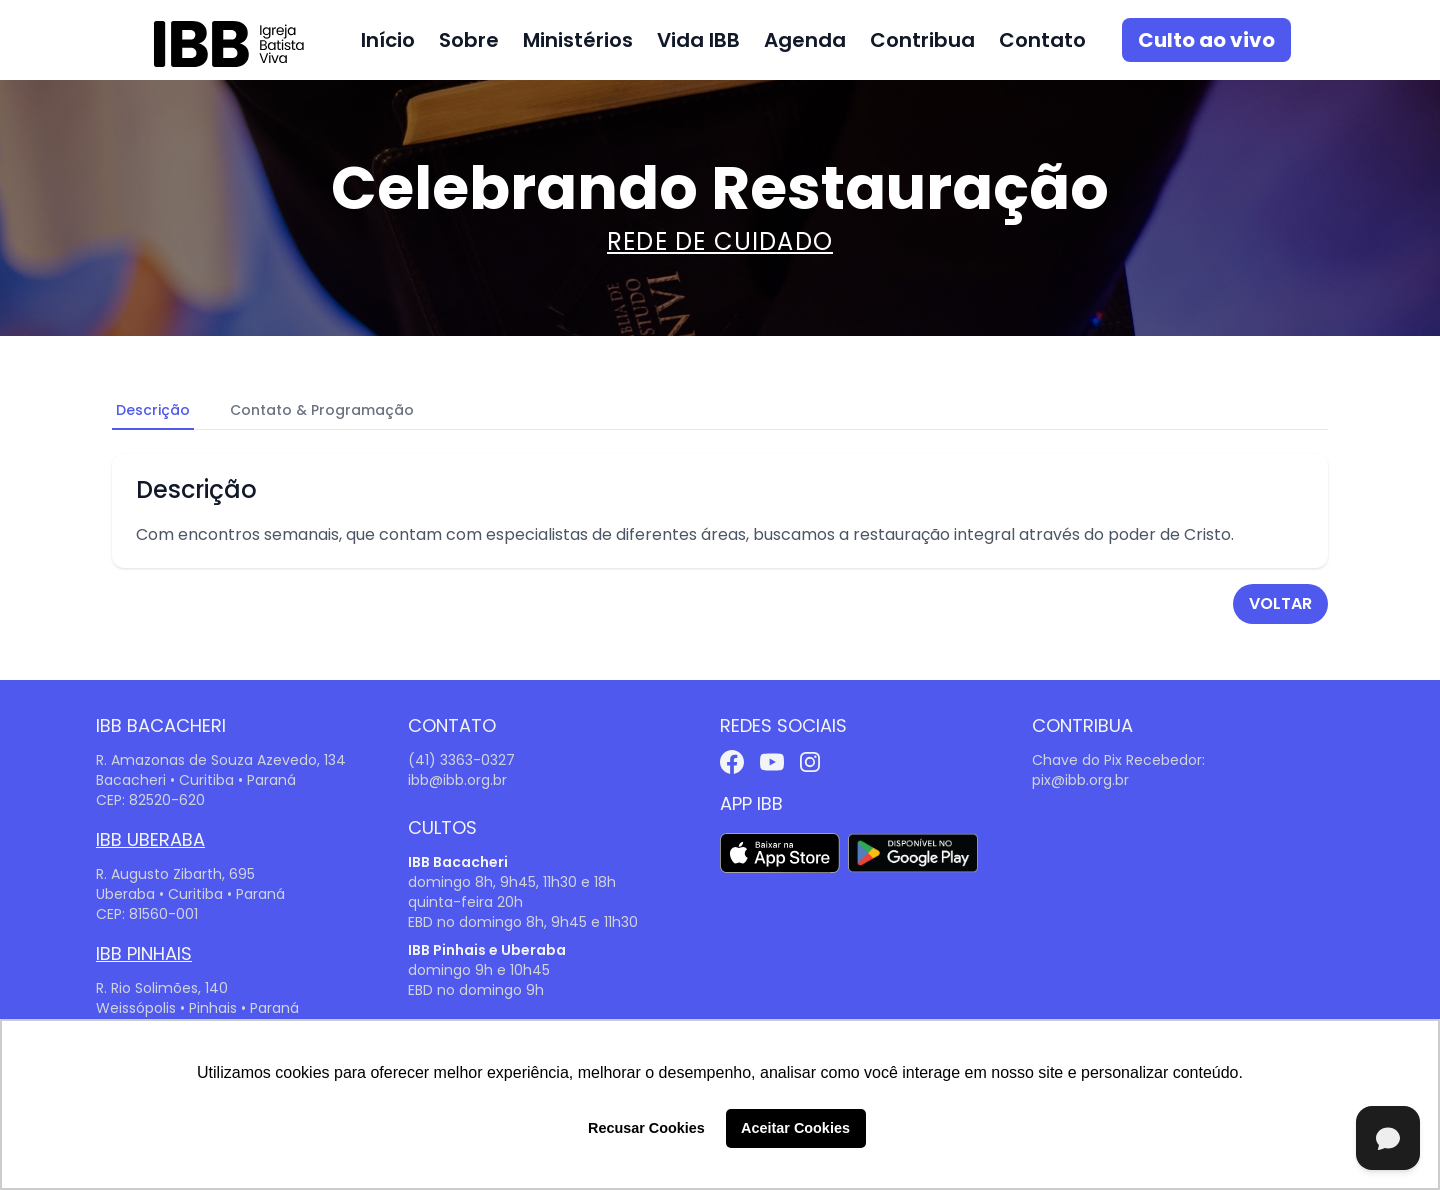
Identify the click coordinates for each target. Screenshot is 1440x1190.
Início (388, 40)
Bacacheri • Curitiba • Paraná (196, 780)
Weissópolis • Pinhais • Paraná (197, 1008)
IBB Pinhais (144, 953)
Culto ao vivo (1206, 40)
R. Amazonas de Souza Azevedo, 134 (221, 760)
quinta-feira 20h (465, 902)
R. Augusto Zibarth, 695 (175, 874)
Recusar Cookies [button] (646, 1128)
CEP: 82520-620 (150, 800)
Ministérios (578, 40)
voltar (1280, 603)
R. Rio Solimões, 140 (162, 988)
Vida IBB (698, 40)
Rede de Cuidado (720, 241)
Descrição (153, 410)
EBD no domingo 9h (476, 990)
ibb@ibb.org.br (457, 780)
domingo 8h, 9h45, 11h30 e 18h (512, 882)
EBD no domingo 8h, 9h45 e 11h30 (523, 922)
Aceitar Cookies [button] (795, 1128)
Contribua (922, 40)
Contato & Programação (322, 410)
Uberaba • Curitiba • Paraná (190, 894)
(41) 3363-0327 (461, 760)
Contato (1042, 40)
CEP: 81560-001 (147, 914)
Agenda (805, 40)
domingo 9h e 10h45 (479, 970)
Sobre (469, 40)
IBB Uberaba (150, 839)
